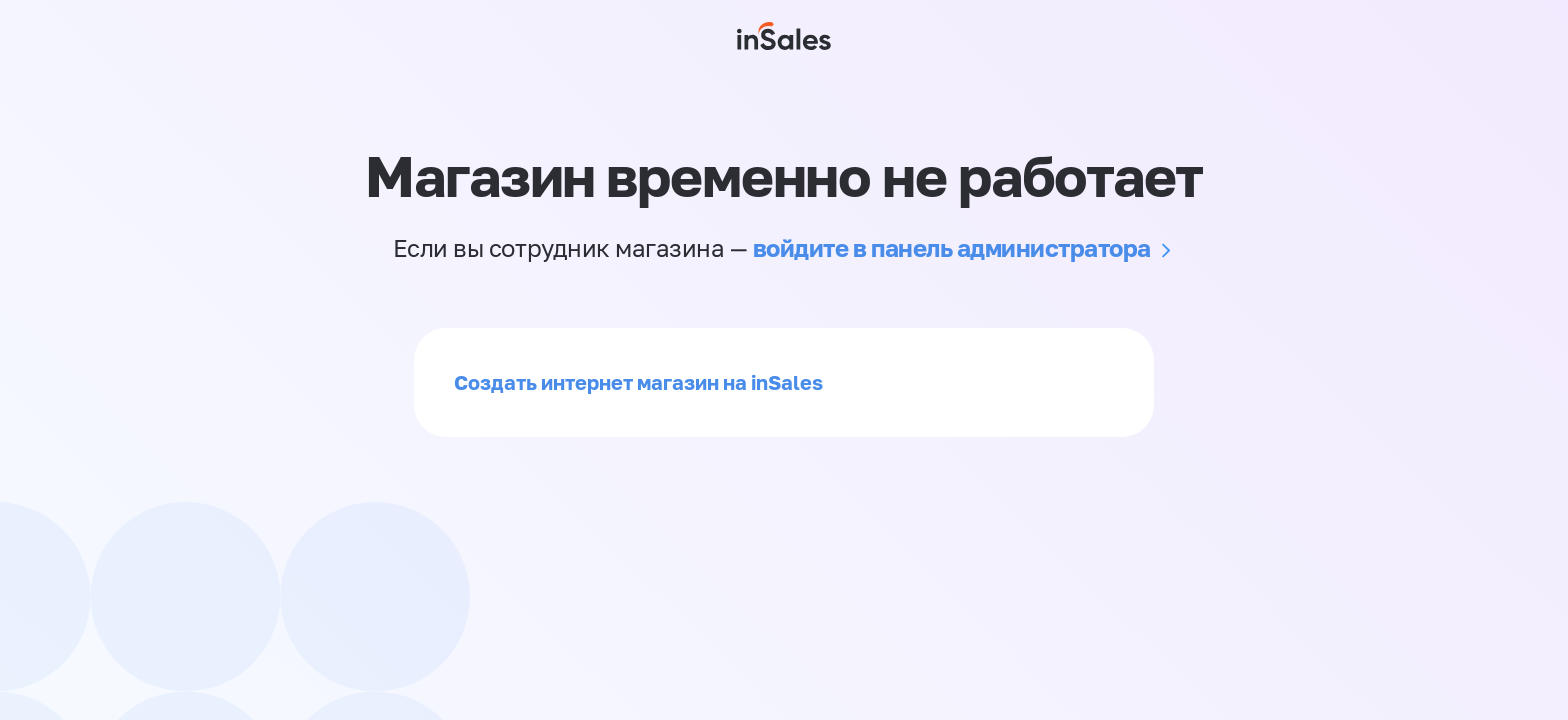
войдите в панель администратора (952, 247)
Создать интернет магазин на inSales (638, 382)
